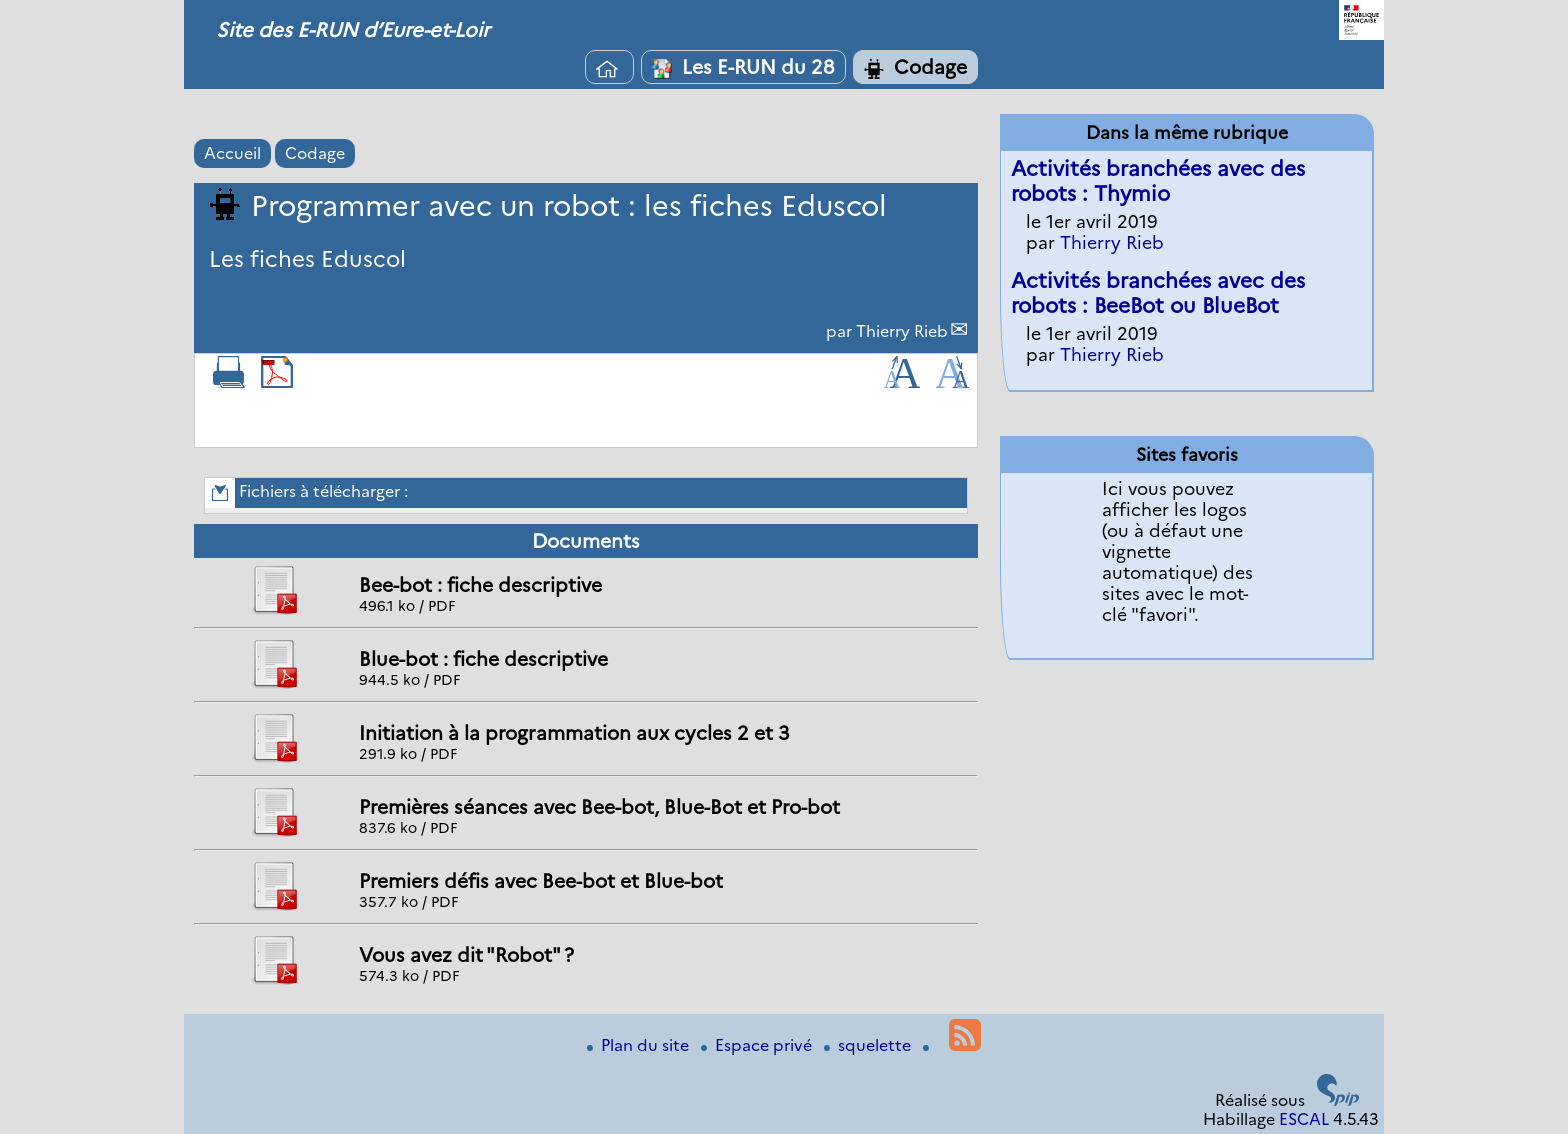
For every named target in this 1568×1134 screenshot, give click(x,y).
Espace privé (758, 1045)
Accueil (232, 153)
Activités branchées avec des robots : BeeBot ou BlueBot (1158, 293)
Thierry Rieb (902, 331)
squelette (869, 1045)
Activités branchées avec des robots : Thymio (1158, 181)
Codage (915, 67)
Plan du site (640, 1045)
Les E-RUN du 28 (743, 67)
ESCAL (1304, 1119)
